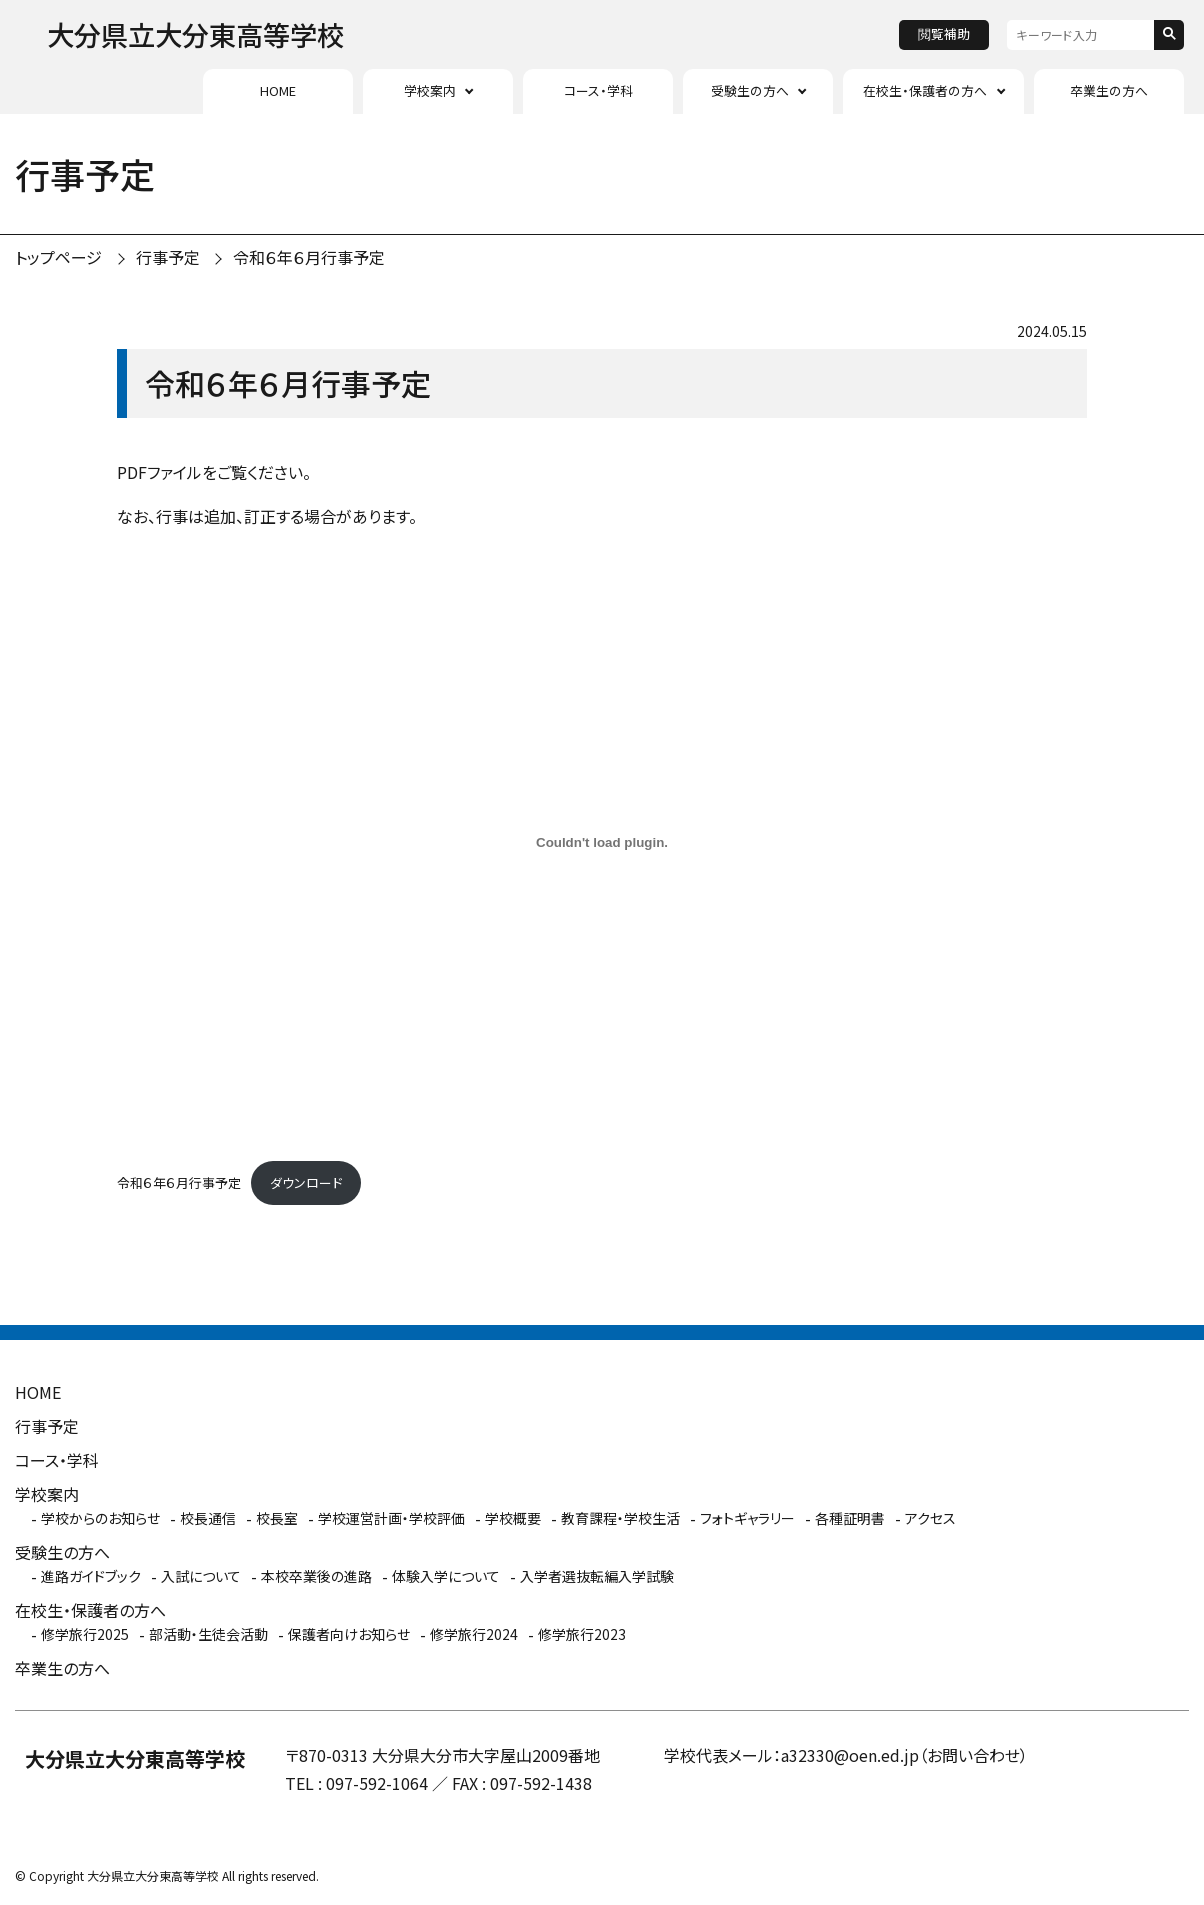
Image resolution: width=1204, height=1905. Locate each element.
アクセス (930, 1518)
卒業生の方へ (1109, 90)
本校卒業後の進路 (316, 1576)
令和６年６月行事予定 (309, 257)
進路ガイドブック (91, 1576)
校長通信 (208, 1518)
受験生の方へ (750, 90)
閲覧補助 (944, 33)
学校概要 (513, 1518)
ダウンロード (306, 1182)
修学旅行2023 (582, 1634)
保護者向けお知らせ (349, 1634)
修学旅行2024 (474, 1634)
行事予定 (168, 257)
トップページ (58, 257)
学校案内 (430, 90)
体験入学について (446, 1576)
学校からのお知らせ (100, 1518)
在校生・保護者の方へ (925, 90)
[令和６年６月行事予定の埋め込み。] (602, 842)
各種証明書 (850, 1518)
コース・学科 (598, 90)
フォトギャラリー (747, 1518)
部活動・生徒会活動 (208, 1634)
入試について (201, 1576)
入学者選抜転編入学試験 (597, 1576)
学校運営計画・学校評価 (391, 1518)
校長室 (277, 1518)
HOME (278, 90)
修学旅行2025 (85, 1634)
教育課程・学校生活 (620, 1518)
